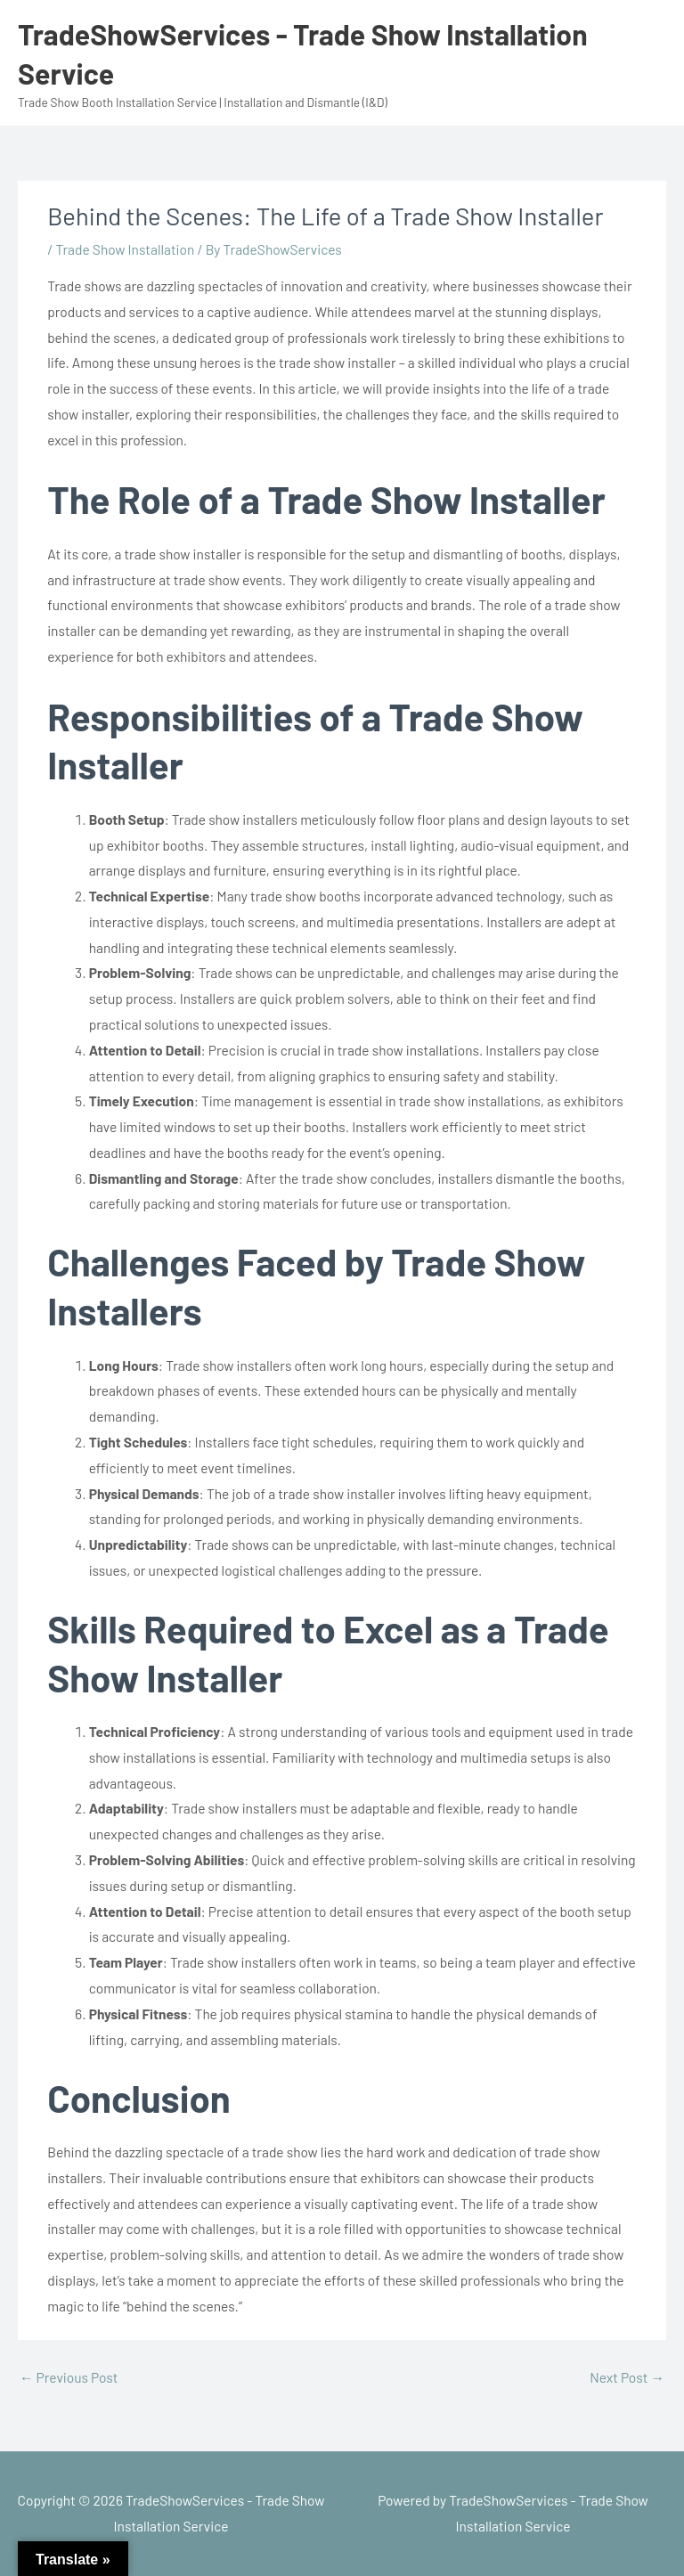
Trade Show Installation (124, 248)
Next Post (627, 2376)
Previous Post (69, 2376)
